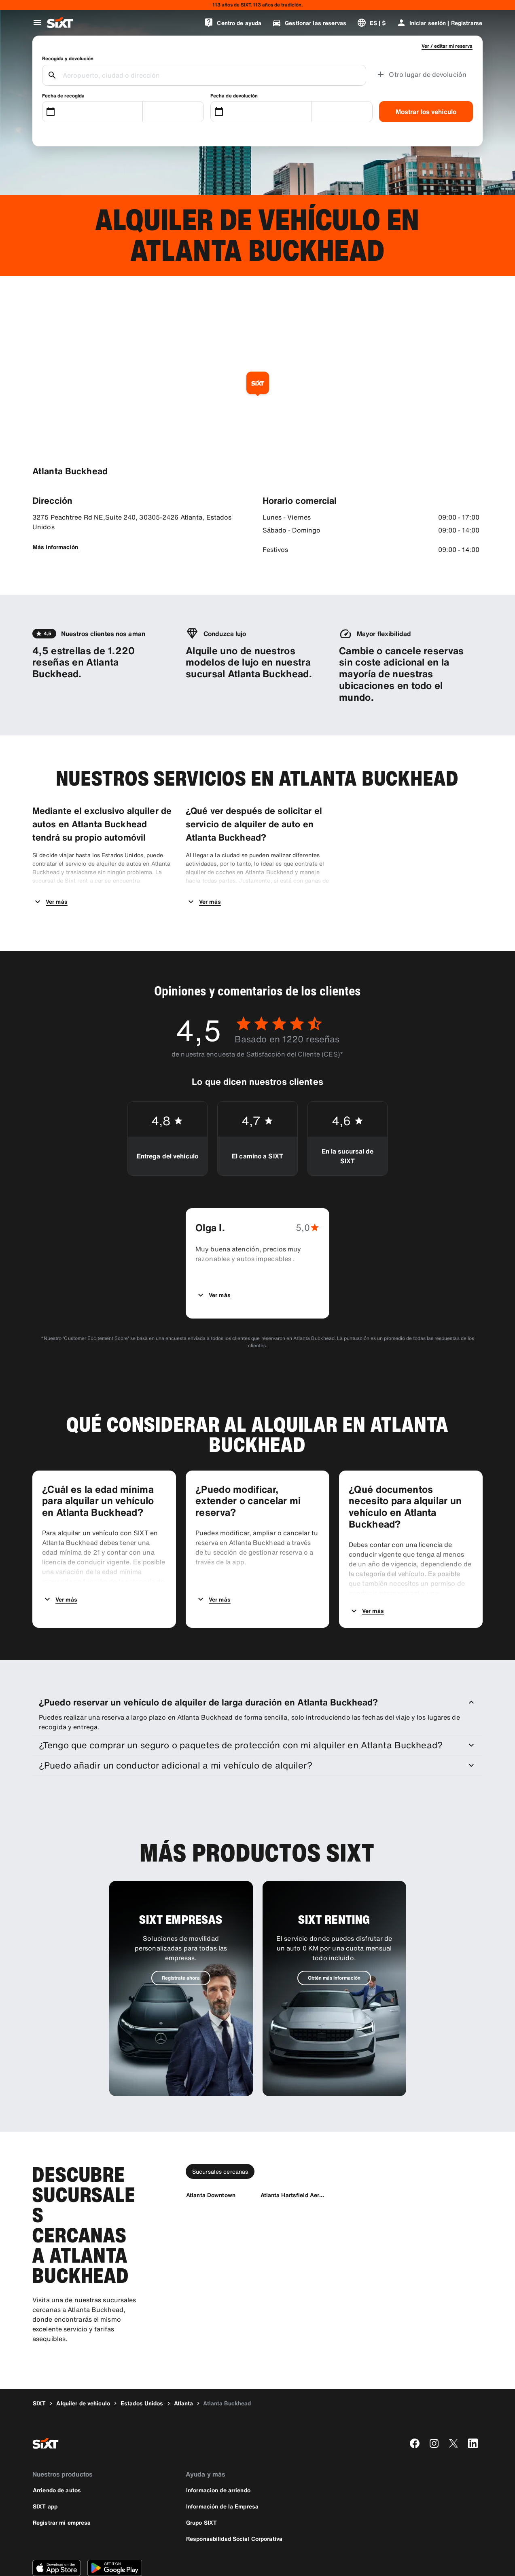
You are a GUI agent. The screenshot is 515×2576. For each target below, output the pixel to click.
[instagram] (434, 2401)
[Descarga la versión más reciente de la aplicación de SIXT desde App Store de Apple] (56, 2526)
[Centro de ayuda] (232, 22)
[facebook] (414, 2401)
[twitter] (453, 2401)
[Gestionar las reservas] (309, 22)
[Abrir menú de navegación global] (37, 22)
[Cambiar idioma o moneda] (371, 22)
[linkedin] (473, 2401)
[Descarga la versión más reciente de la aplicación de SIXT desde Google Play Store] (114, 2526)
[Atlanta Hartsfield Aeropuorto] (294, 2153)
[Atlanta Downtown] (211, 2153)
